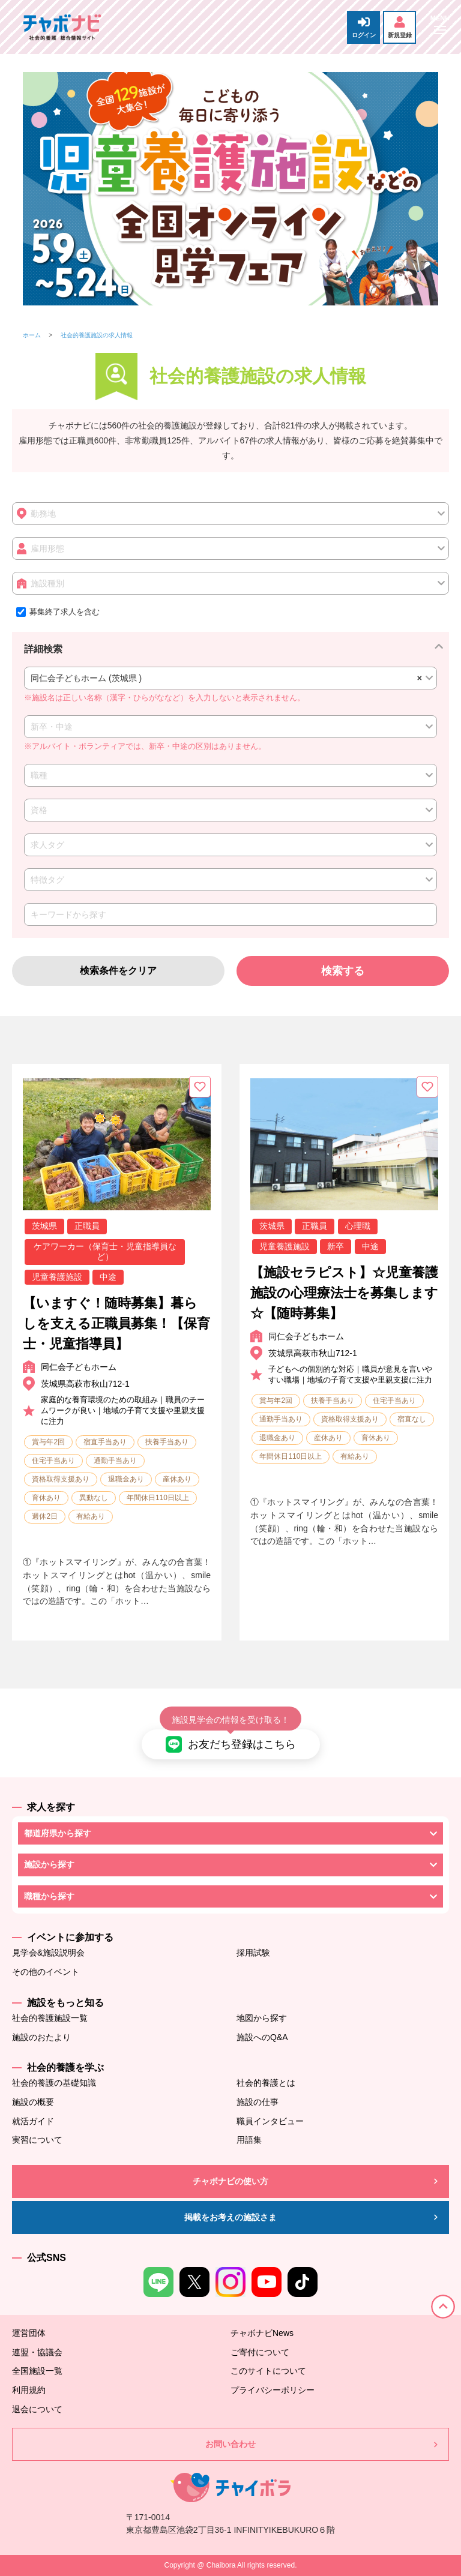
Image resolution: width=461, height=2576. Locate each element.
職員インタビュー (270, 2121)
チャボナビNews (262, 2333)
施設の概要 (33, 2102)
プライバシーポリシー (272, 2390)
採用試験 (253, 1952)
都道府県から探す (57, 1833)
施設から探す (49, 1864)
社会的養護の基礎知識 (54, 2083)
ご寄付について (259, 2352)
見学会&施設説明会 (48, 1952)
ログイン (364, 27)
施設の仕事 (258, 2102)
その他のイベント (45, 1972)
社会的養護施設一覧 (50, 2018)
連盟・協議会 (37, 2352)
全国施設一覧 (37, 2371)
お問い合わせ (230, 2444)
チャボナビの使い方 (230, 2181)
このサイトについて (268, 2371)
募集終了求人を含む (58, 612)
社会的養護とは (266, 2083)
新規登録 (400, 27)
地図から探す (262, 2018)
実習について (37, 2140)
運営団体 (29, 2333)
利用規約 (29, 2390)
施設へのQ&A (262, 2037)
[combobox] (230, 678)
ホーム (32, 335)
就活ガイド (33, 2121)
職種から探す (49, 1896)
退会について (37, 2409)
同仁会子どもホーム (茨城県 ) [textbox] (224, 678)
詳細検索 (43, 649)
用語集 (249, 2140)
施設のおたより (41, 2037)
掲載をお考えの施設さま (230, 2217)
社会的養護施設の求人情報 (97, 335)
